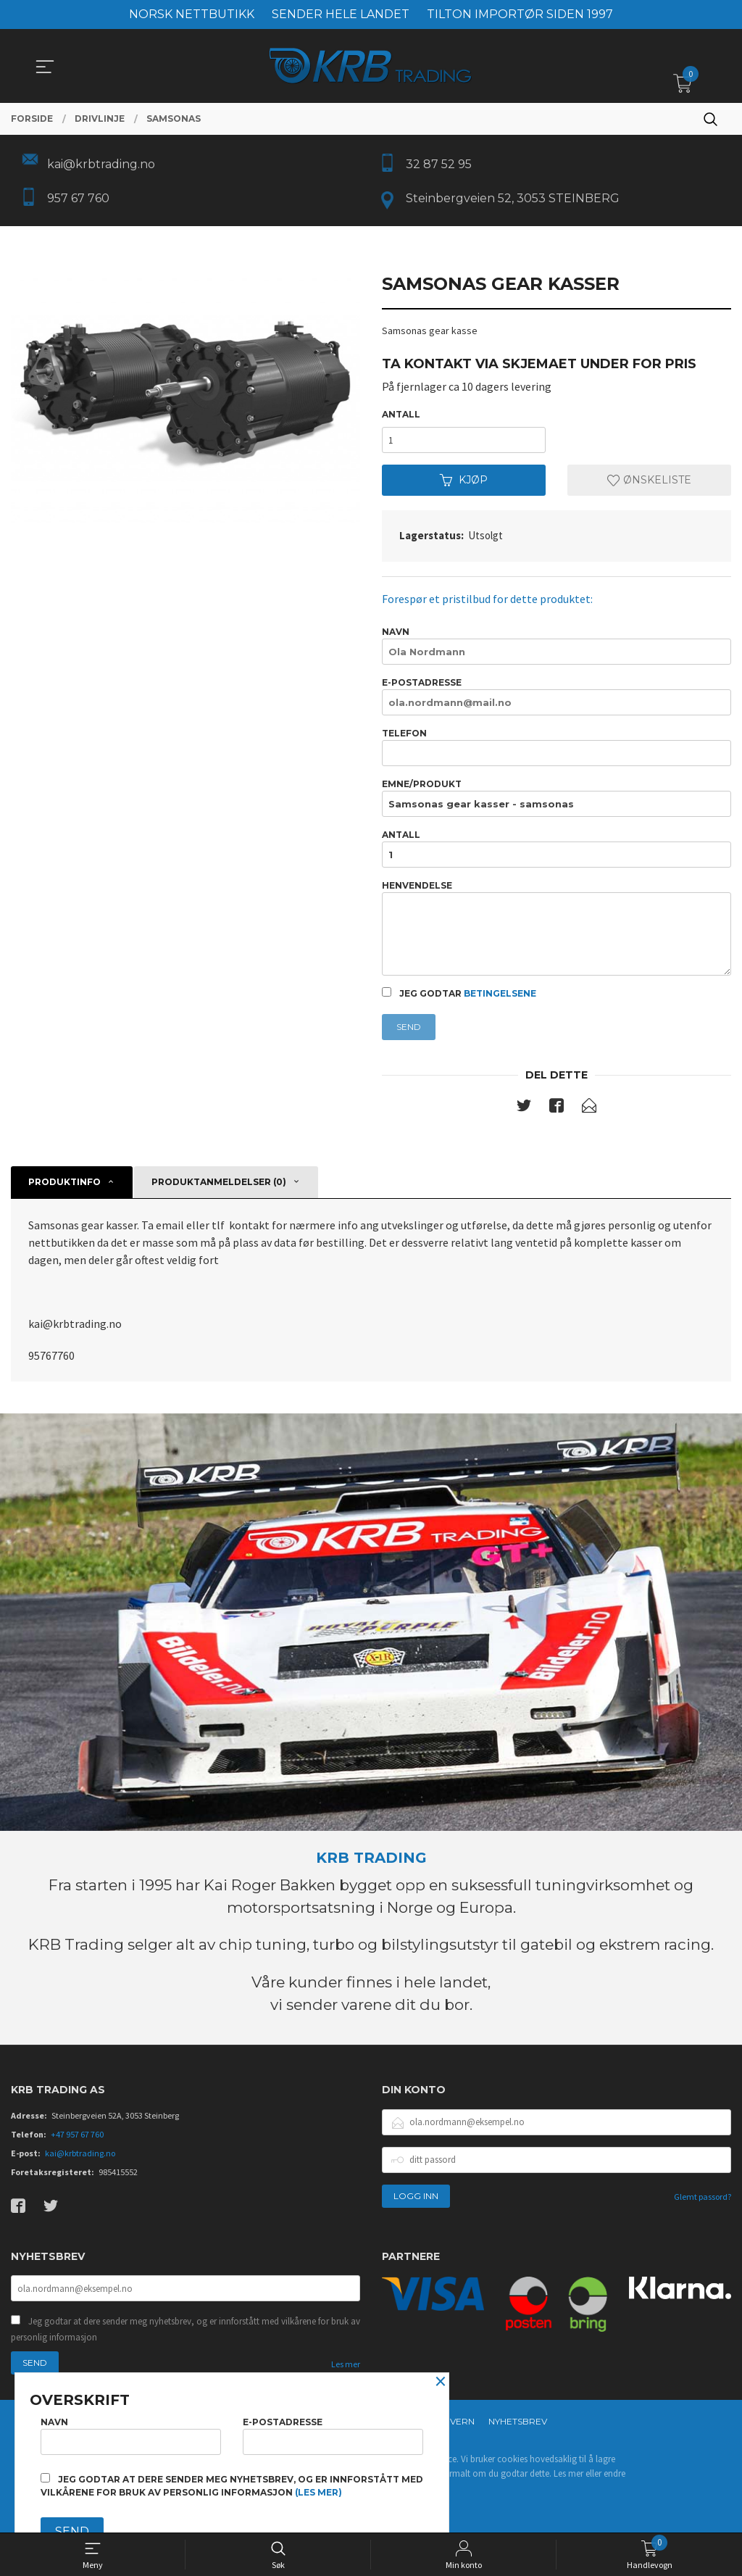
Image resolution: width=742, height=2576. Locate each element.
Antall (401, 415)
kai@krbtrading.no (80, 2153)
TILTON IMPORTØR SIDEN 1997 (520, 14)
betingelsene (500, 994)
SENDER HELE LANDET (340, 14)
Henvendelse (556, 928)
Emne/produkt (556, 797)
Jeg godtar (459, 994)
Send (408, 1027)
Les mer (345, 2364)
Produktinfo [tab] (64, 1182)
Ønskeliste (649, 480)
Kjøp (464, 480)
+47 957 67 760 (77, 2134)
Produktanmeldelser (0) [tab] (218, 1182)
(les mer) (318, 2492)
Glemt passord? (702, 2196)
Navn (556, 645)
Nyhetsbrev (517, 2422)
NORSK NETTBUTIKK (191, 14)
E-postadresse (556, 696)
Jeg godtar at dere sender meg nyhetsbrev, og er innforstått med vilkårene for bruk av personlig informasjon (185, 2330)
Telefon (556, 747)
